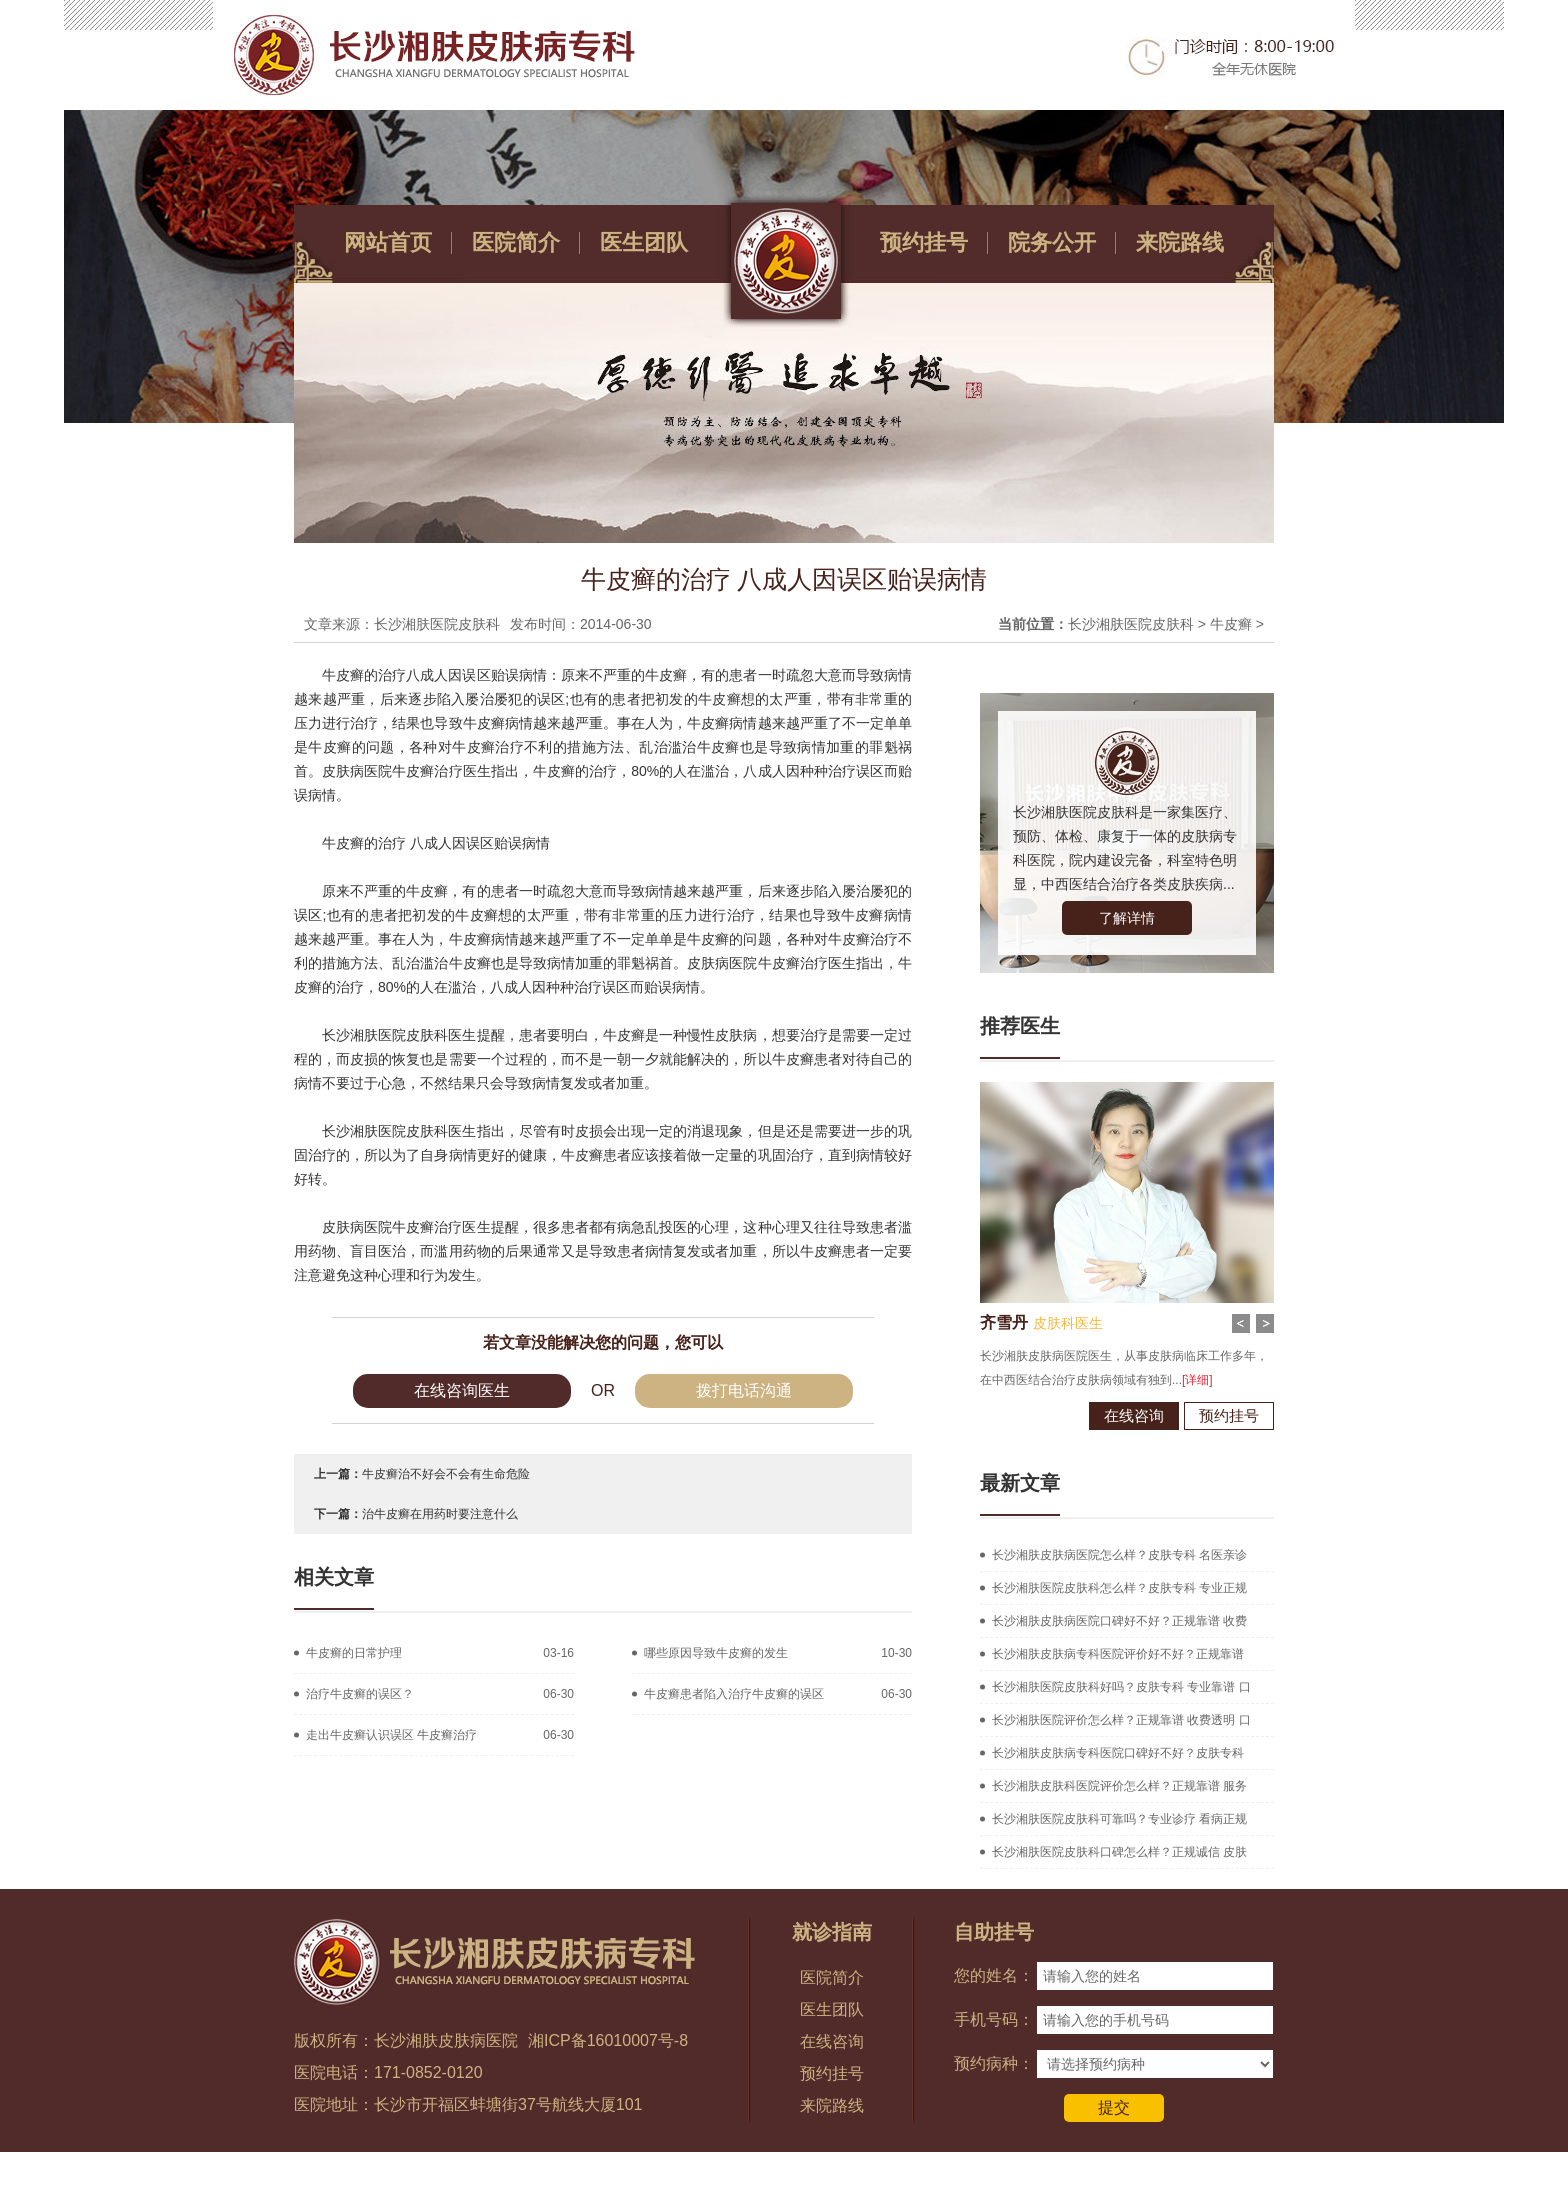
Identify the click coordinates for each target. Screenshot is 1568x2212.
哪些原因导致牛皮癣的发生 (716, 1653)
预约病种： (994, 2063)
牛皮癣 (1231, 624)
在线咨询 (1134, 1415)
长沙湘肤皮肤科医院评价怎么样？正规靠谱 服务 (1119, 1786)
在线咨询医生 (462, 1390)
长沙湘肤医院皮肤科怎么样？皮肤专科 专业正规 (1119, 1588)
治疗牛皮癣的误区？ (360, 1694)
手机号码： (994, 2019)
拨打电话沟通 (744, 1390)
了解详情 (1127, 918)
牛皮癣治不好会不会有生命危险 (446, 1474)
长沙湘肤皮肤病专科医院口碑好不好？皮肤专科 (1118, 1753)
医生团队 (644, 242)
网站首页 (388, 242)
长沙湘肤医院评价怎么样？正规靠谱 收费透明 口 (1121, 1720)
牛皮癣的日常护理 (354, 1653)
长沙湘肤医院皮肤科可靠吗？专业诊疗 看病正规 (1119, 1819)
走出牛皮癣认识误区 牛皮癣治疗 (391, 1735)
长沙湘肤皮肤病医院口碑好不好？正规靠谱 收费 (1119, 1621)
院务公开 (1052, 242)
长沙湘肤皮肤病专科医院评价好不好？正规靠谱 (1118, 1654)
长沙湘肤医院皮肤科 (1131, 624)
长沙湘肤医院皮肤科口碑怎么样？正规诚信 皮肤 (1119, 1852)
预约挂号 (924, 242)
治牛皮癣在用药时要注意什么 (440, 1514)
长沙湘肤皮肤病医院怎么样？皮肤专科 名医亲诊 (1119, 1555)
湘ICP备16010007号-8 (608, 2040)
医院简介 (516, 242)
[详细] (1197, 1380)
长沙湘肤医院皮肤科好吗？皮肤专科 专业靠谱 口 (1121, 1687)
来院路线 (1180, 242)
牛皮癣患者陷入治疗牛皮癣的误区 (734, 1694)
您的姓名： (994, 1975)
